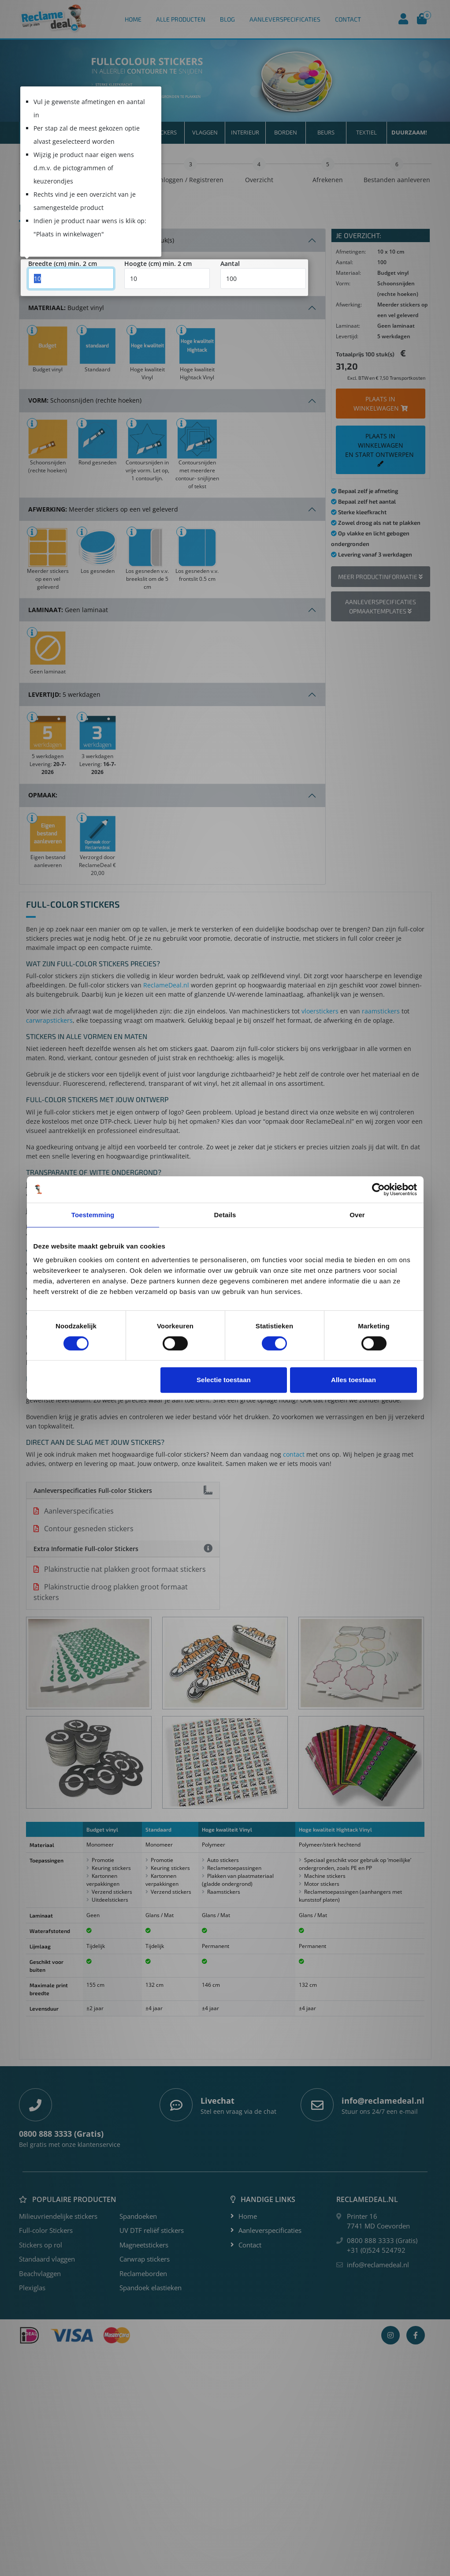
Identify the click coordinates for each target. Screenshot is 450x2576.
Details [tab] (225, 1215)
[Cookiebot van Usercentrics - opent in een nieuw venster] (378, 1189)
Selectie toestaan (224, 1379)
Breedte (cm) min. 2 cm (62, 263)
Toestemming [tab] (93, 1215)
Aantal (230, 263)
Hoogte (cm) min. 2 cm (158, 263)
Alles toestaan (353, 1379)
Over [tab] (357, 1215)
